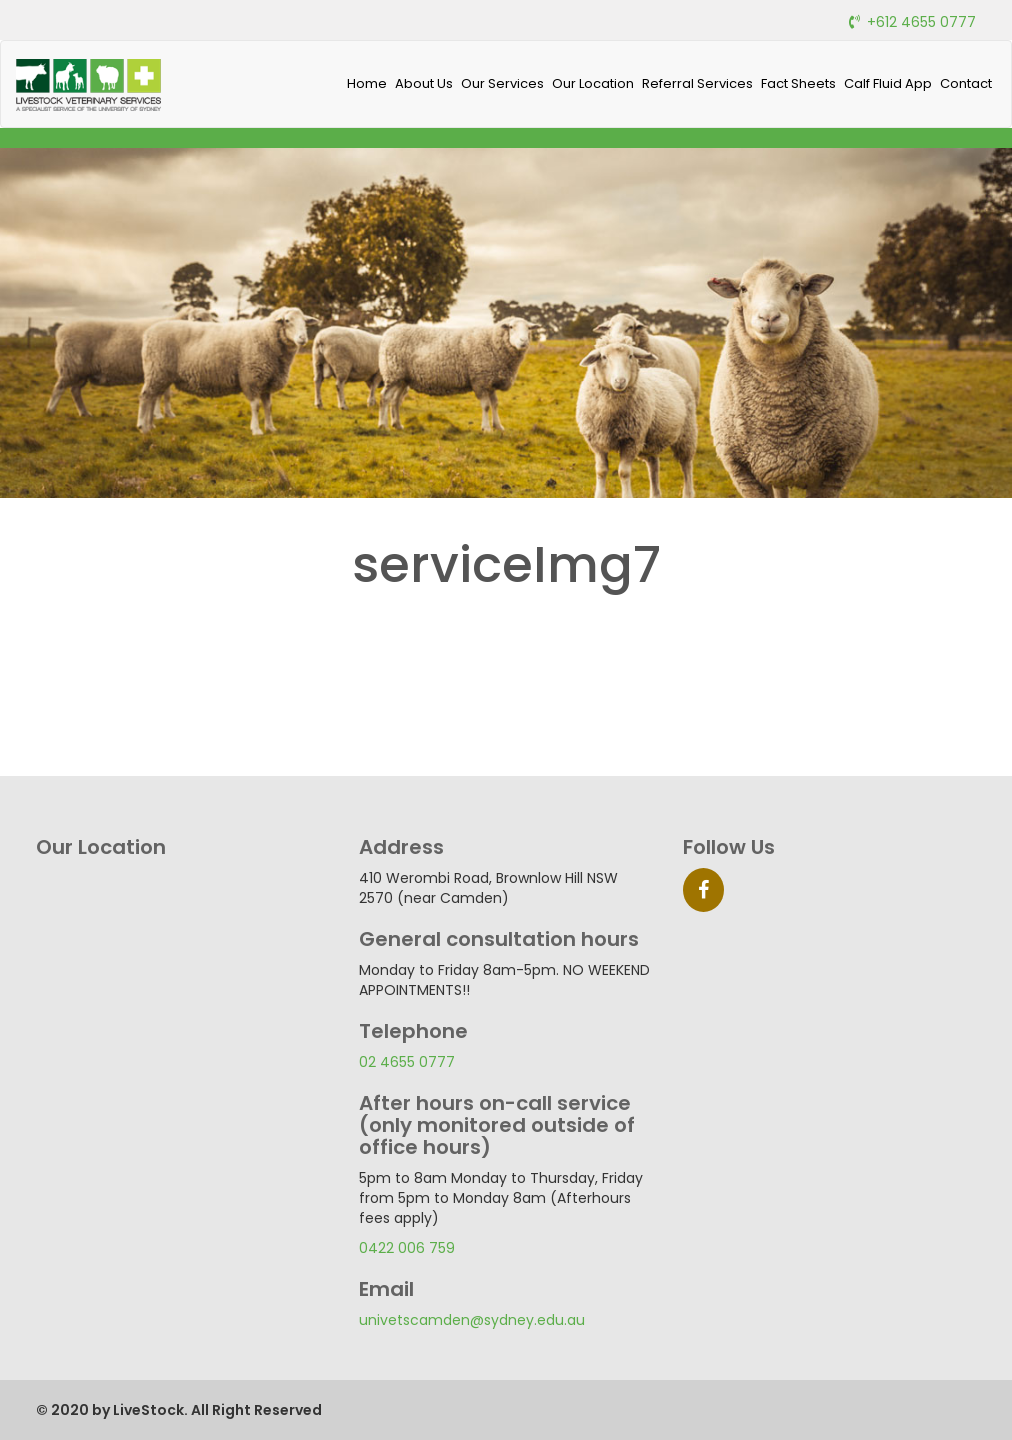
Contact (966, 83)
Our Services (502, 83)
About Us (424, 83)
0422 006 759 (407, 1248)
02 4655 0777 (407, 1062)
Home (367, 83)
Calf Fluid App (888, 83)
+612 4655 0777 (921, 22)
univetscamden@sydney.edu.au (472, 1320)
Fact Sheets (798, 83)
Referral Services (697, 83)
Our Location (593, 83)
